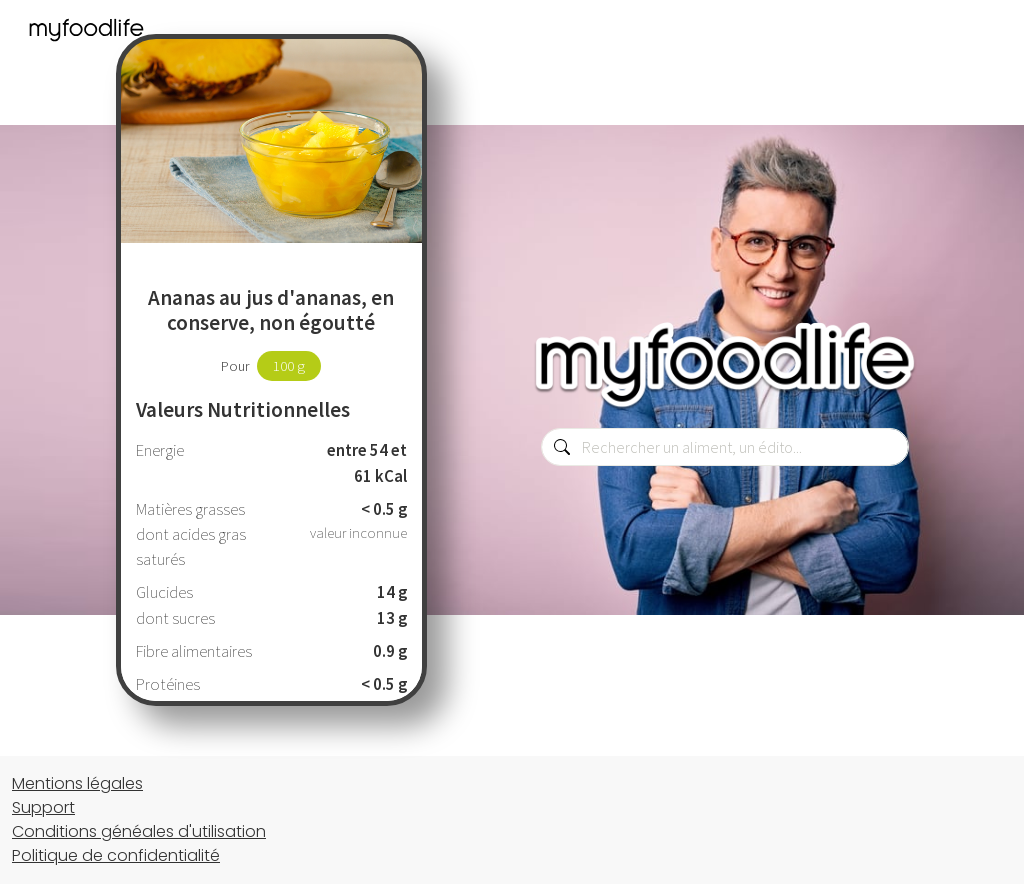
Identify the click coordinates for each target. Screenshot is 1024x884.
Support (43, 807)
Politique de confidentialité (116, 855)
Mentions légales (77, 783)
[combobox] (725, 447)
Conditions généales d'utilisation (139, 831)
